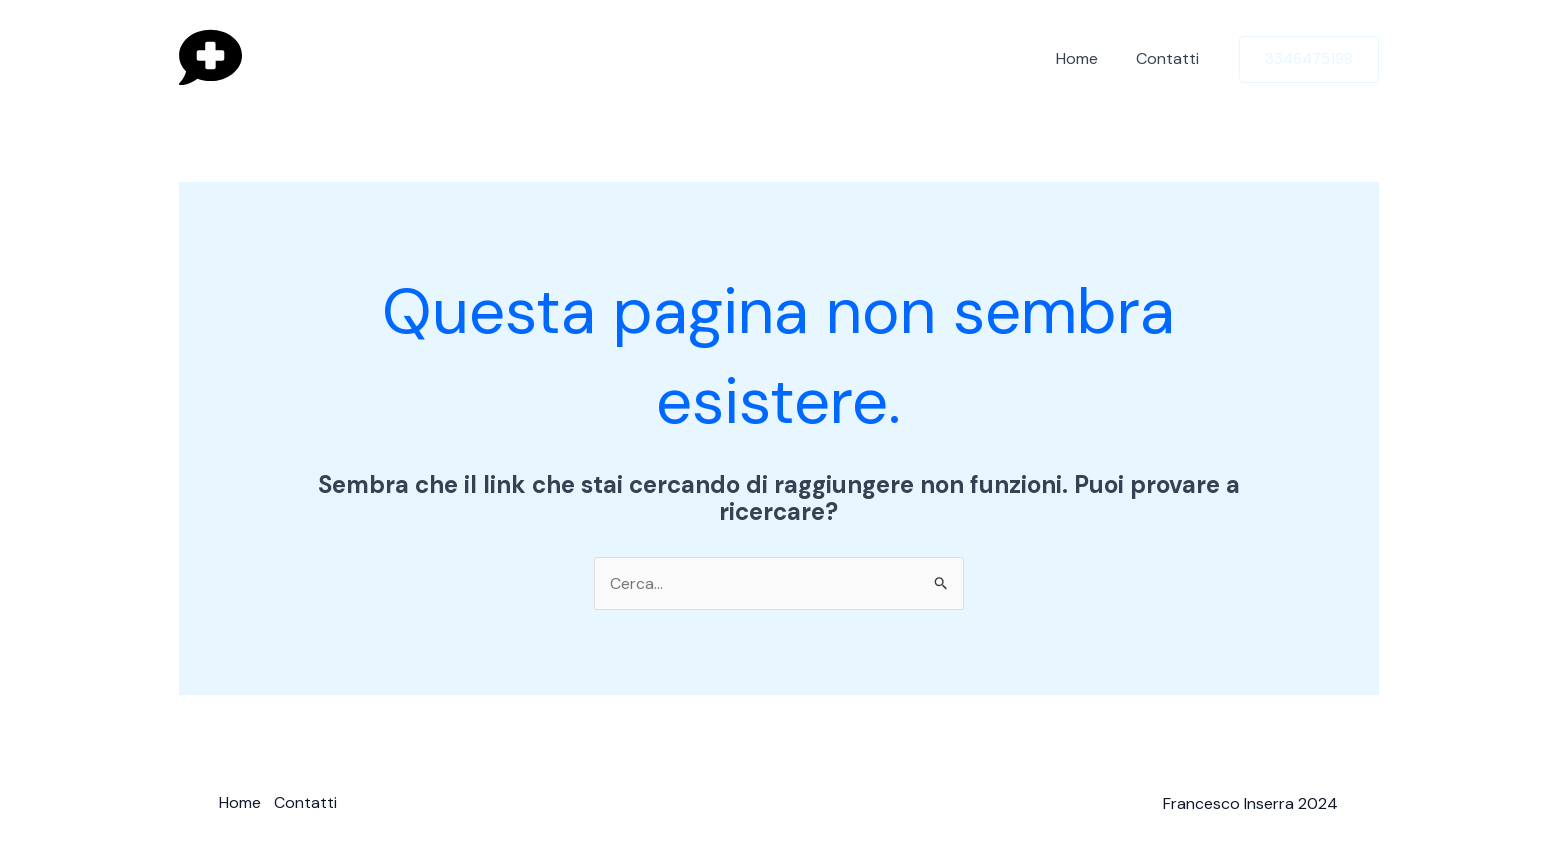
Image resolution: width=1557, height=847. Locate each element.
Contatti (1171, 58)
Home (1087, 58)
